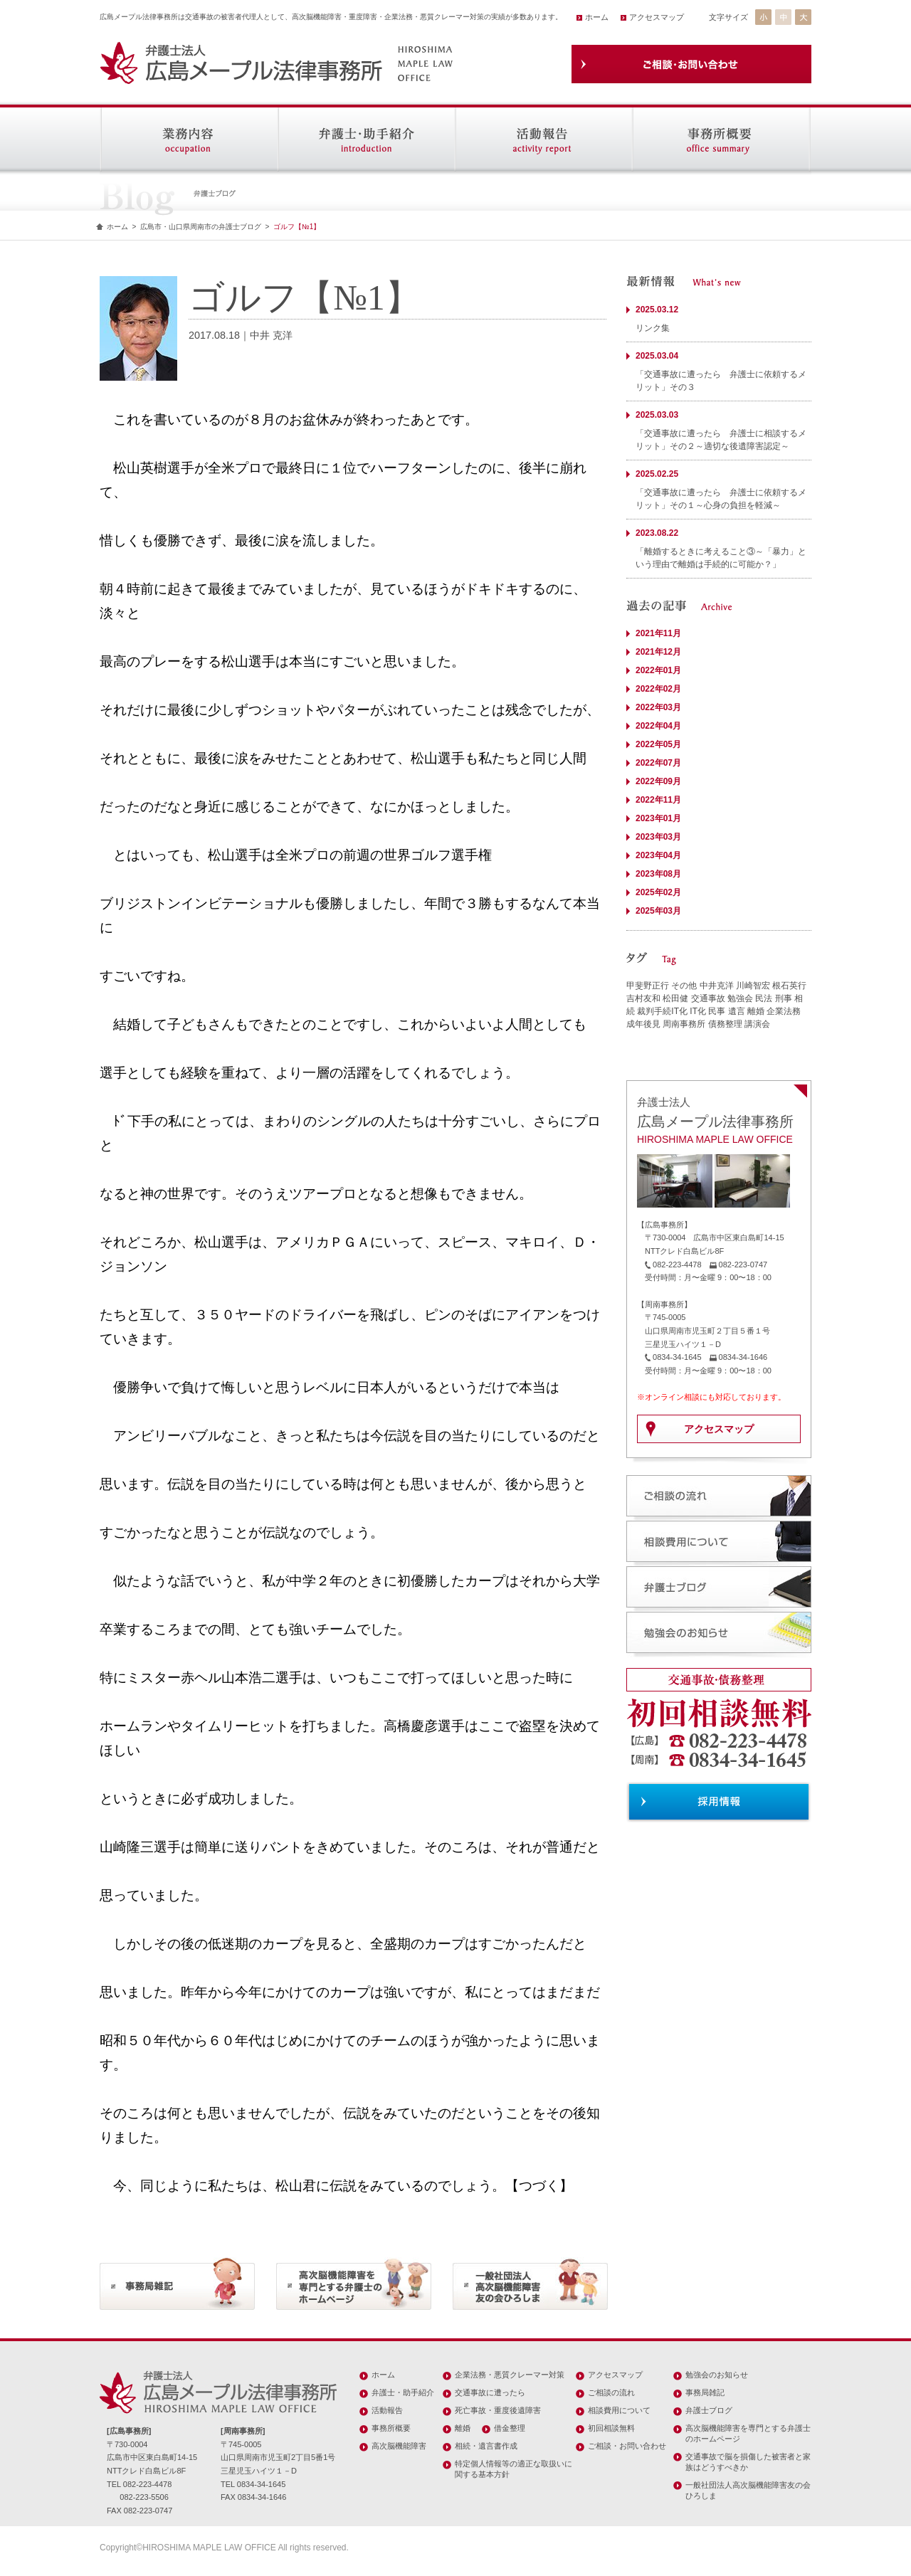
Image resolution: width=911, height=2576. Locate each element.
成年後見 (643, 1024)
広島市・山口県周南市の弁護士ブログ (200, 227)
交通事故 (708, 998)
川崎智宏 (753, 986)
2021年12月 (658, 652)
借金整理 (509, 2428)
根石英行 (789, 986)
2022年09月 (658, 781)
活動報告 (387, 2410)
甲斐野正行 (647, 986)
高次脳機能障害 (399, 2446)
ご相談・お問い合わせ (627, 2446)
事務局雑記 (705, 2392)
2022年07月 (658, 763)
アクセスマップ (656, 17)
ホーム (597, 17)
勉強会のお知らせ (716, 2374)
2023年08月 (658, 874)
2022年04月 (658, 726)
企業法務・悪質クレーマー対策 (509, 2374)
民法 (763, 998)
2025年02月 (658, 892)
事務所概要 (391, 2428)
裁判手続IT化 (662, 1011)
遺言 (736, 1011)
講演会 (757, 1024)
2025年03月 (658, 911)
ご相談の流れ (611, 2392)
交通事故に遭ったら (490, 2392)
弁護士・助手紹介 (403, 2392)
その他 (684, 986)
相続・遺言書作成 (486, 2446)
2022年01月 (658, 670)
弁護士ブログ (708, 2410)
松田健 (675, 998)
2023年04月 (658, 855)
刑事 (783, 998)
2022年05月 (658, 744)
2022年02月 (658, 689)
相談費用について (619, 2410)
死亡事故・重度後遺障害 (498, 2410)
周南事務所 (684, 1024)
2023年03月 (658, 837)
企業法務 (784, 1011)
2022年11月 (658, 800)
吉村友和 (643, 998)
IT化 (698, 1011)
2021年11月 (658, 633)
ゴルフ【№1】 (296, 227)
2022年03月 (658, 707)
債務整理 (725, 1024)
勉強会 (740, 998)
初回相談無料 (611, 2428)
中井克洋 (717, 986)
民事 (716, 1011)
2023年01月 (658, 818)
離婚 (755, 1011)
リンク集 (653, 328)
